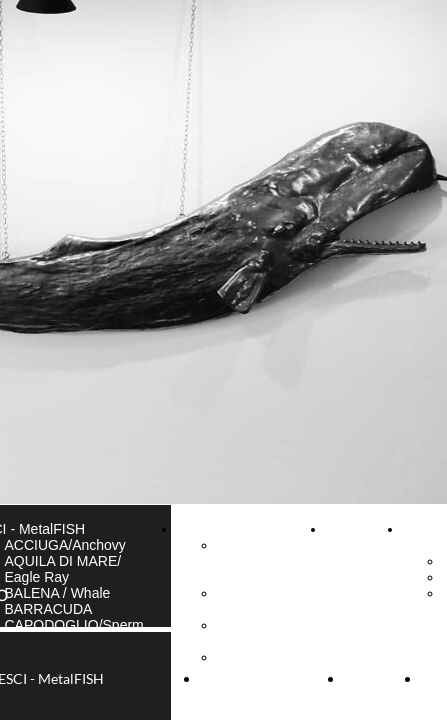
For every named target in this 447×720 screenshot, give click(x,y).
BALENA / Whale (58, 593)
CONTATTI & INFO (360, 537)
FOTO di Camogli (243, 633)
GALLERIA (211, 529)
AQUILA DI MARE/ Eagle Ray (63, 569)
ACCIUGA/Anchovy (65, 545)
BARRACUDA (49, 609)
